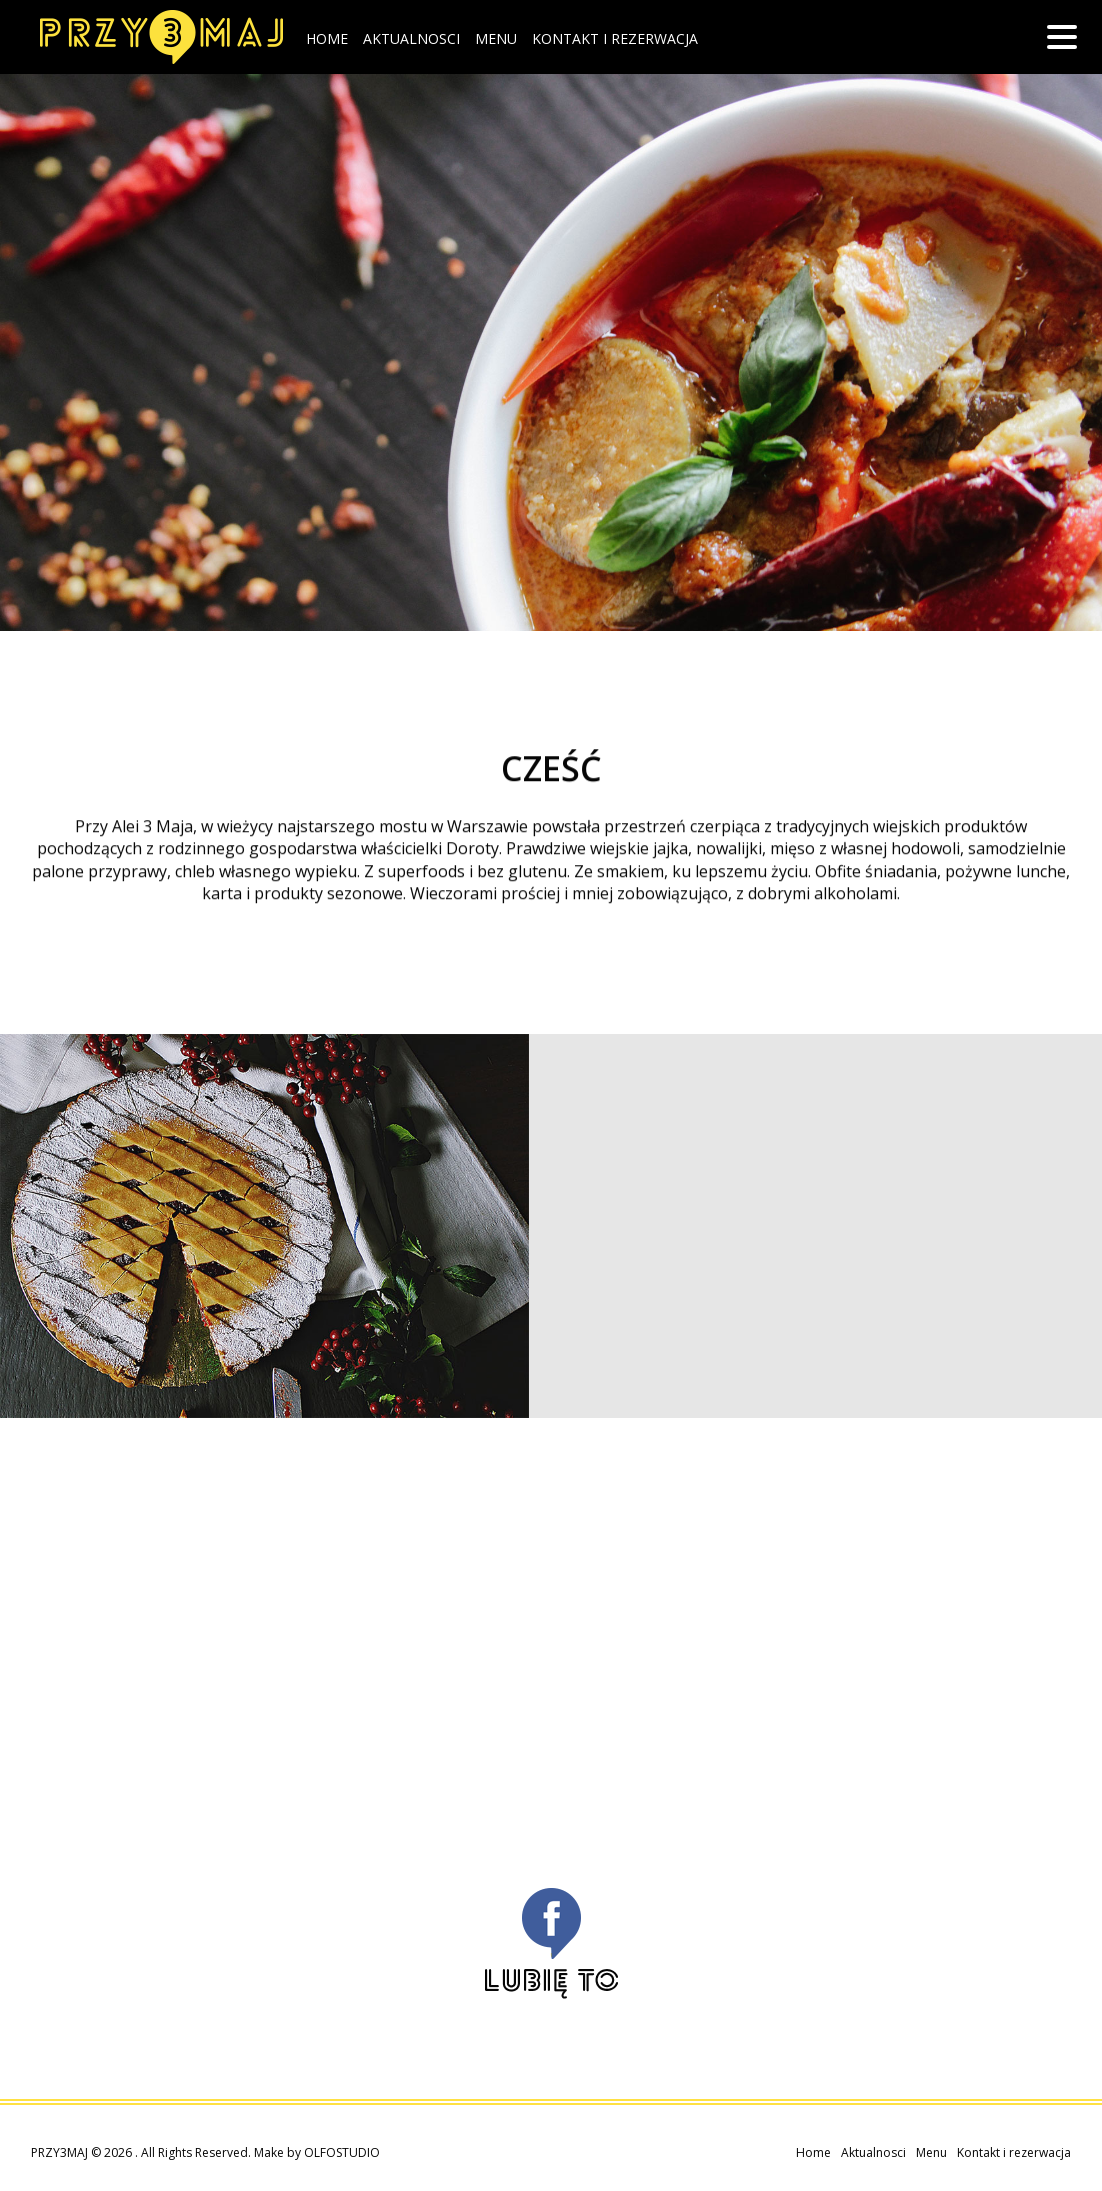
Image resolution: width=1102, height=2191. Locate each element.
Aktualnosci (411, 38)
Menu (496, 38)
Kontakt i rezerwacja (615, 38)
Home (327, 38)
